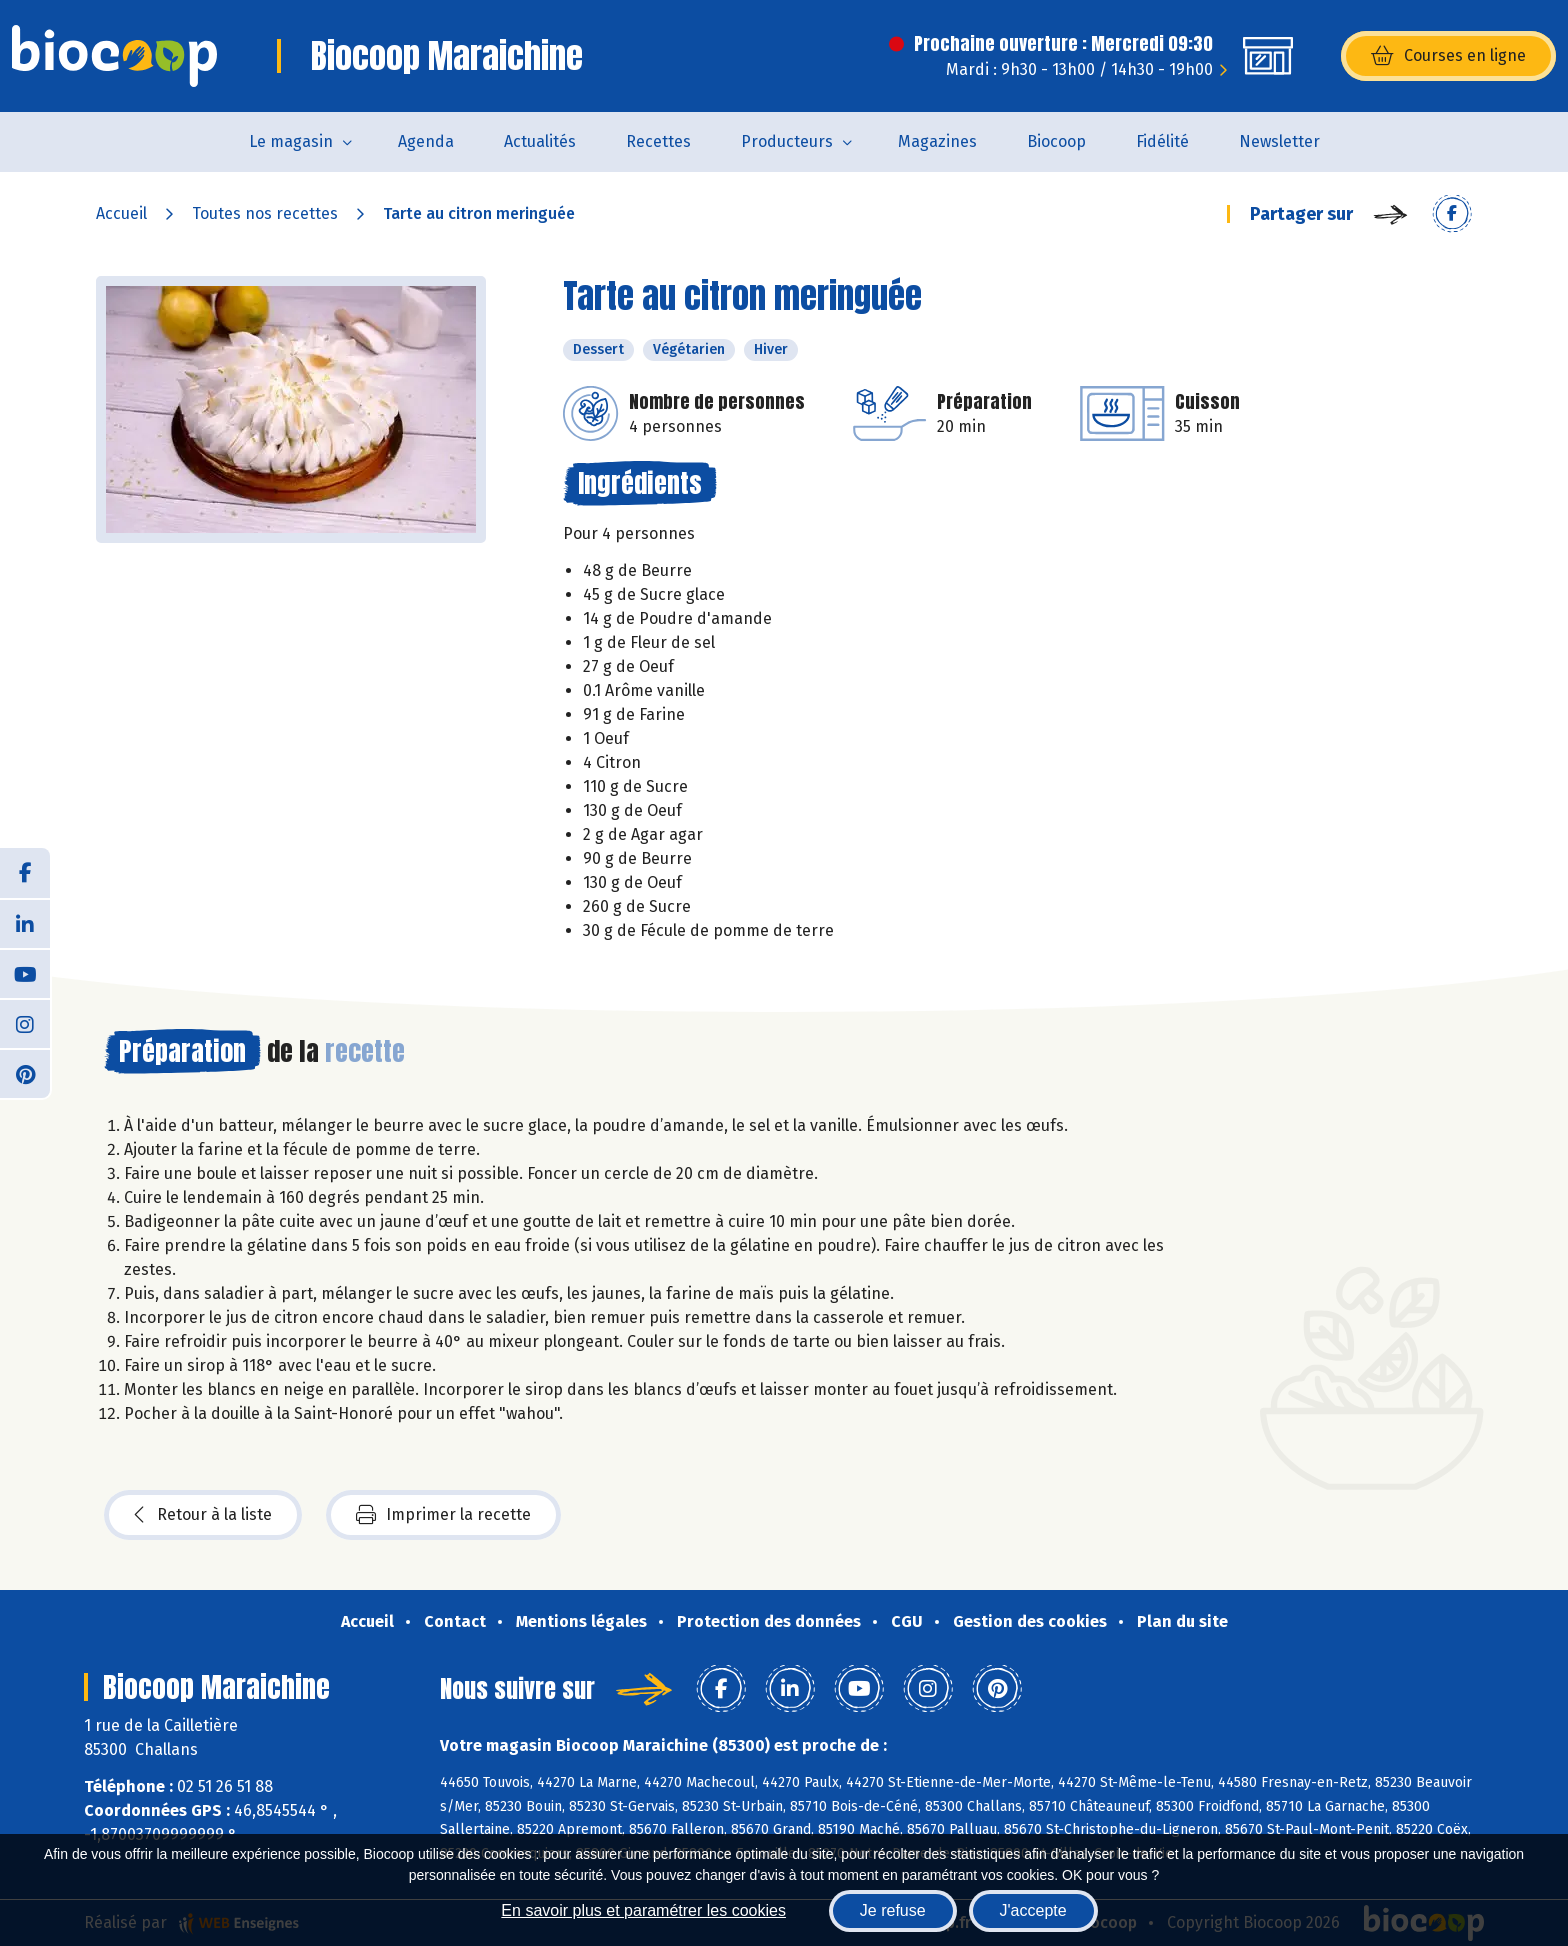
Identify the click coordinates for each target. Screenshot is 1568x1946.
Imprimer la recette (443, 1515)
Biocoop (1056, 141)
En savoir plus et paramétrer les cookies (643, 1910)
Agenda (426, 141)
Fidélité (1162, 141)
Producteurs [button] (787, 141)
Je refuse (893, 1910)
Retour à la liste (203, 1515)
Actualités (540, 141)
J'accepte (1033, 1910)
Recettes (658, 141)
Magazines (937, 141)
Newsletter (1279, 141)
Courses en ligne (1448, 56)
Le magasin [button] (291, 141)
